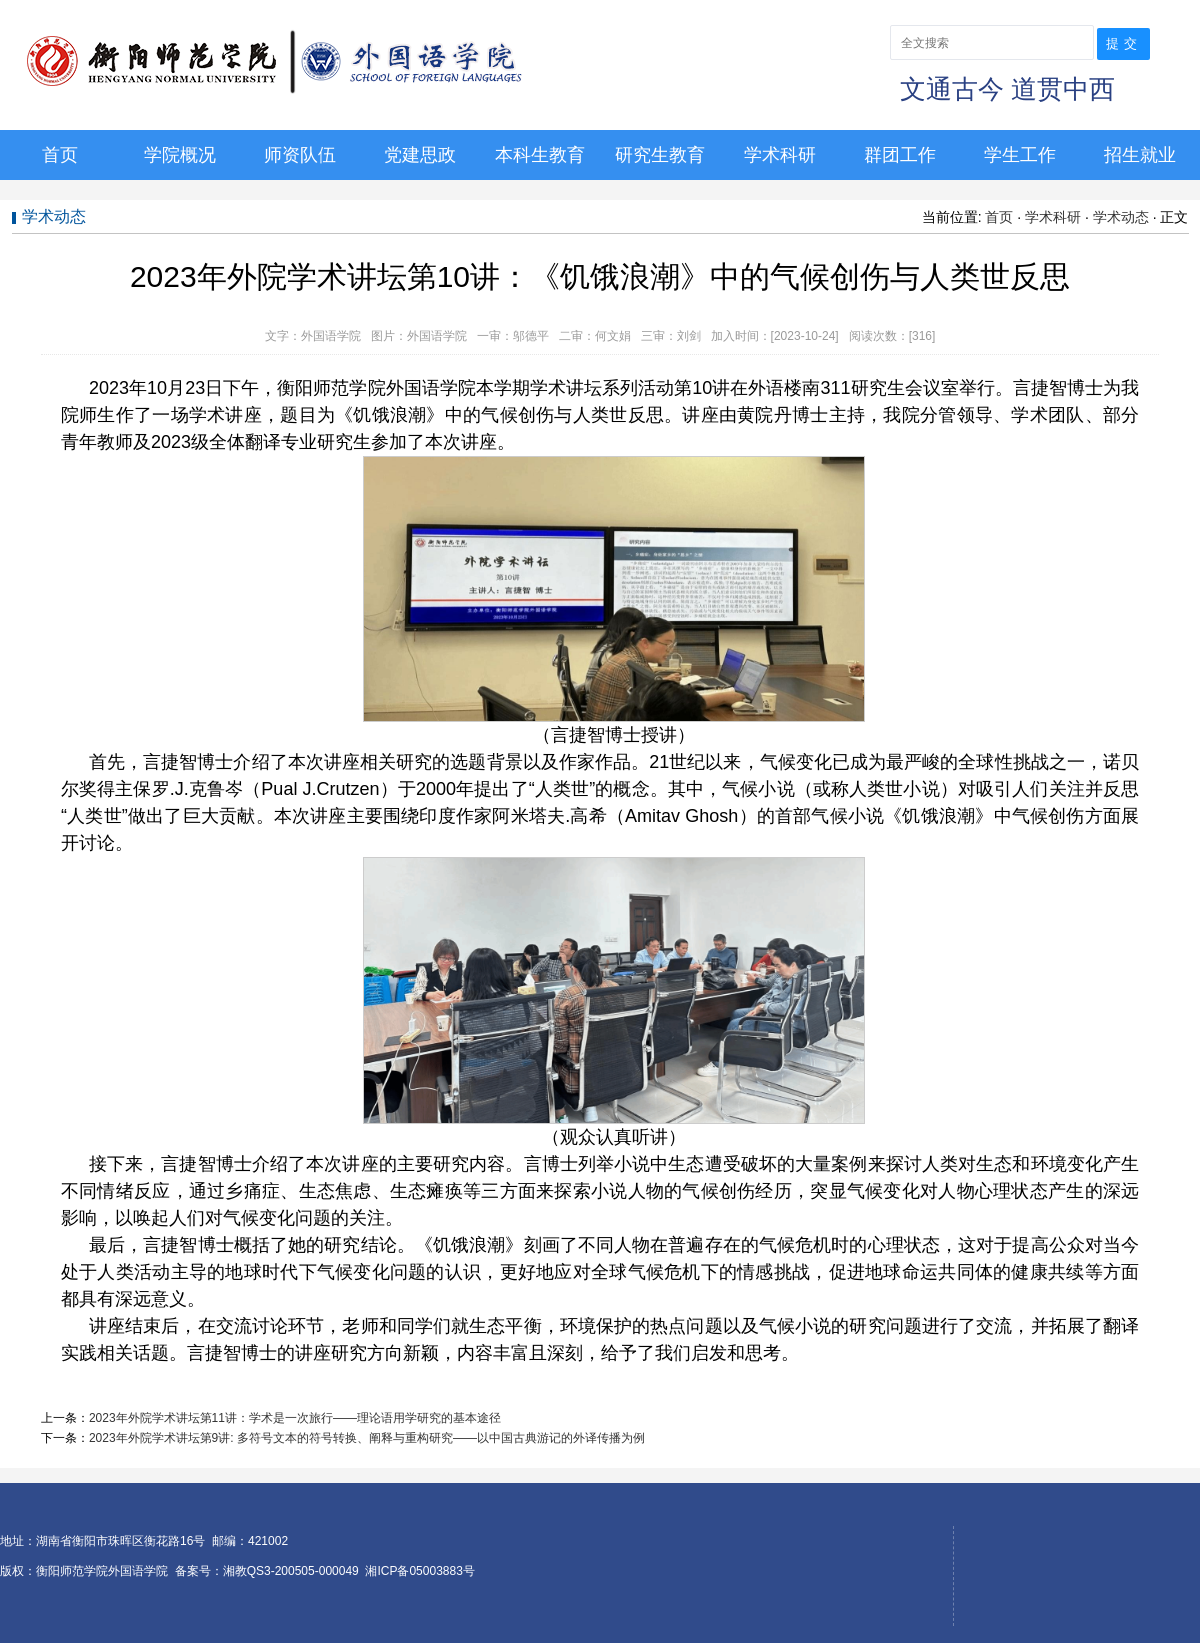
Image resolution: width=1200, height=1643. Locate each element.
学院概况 (180, 155)
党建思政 (420, 155)
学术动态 (1121, 217)
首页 (60, 155)
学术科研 (780, 155)
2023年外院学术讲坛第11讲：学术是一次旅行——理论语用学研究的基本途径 (295, 1418)
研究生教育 (660, 155)
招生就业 (1140, 155)
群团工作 (900, 155)
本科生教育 (540, 155)
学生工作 (1020, 155)
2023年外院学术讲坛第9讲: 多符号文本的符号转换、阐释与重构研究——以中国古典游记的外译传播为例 (367, 1438)
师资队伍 (300, 155)
